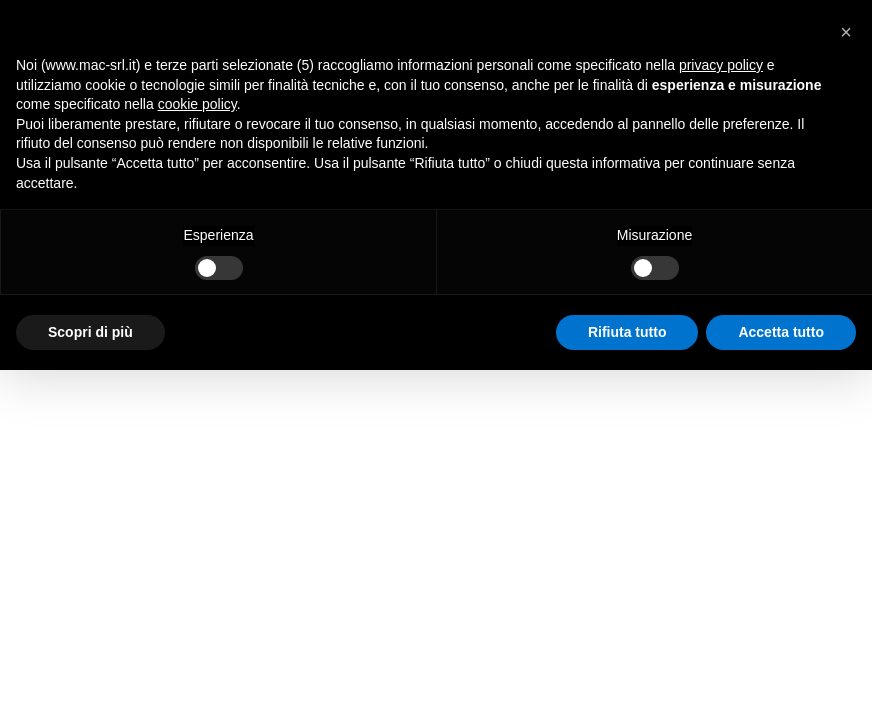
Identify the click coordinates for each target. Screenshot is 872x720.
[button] (846, 32)
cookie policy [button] (197, 104)
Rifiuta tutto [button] (627, 332)
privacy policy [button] (721, 65)
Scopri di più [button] (90, 332)
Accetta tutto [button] (781, 332)
